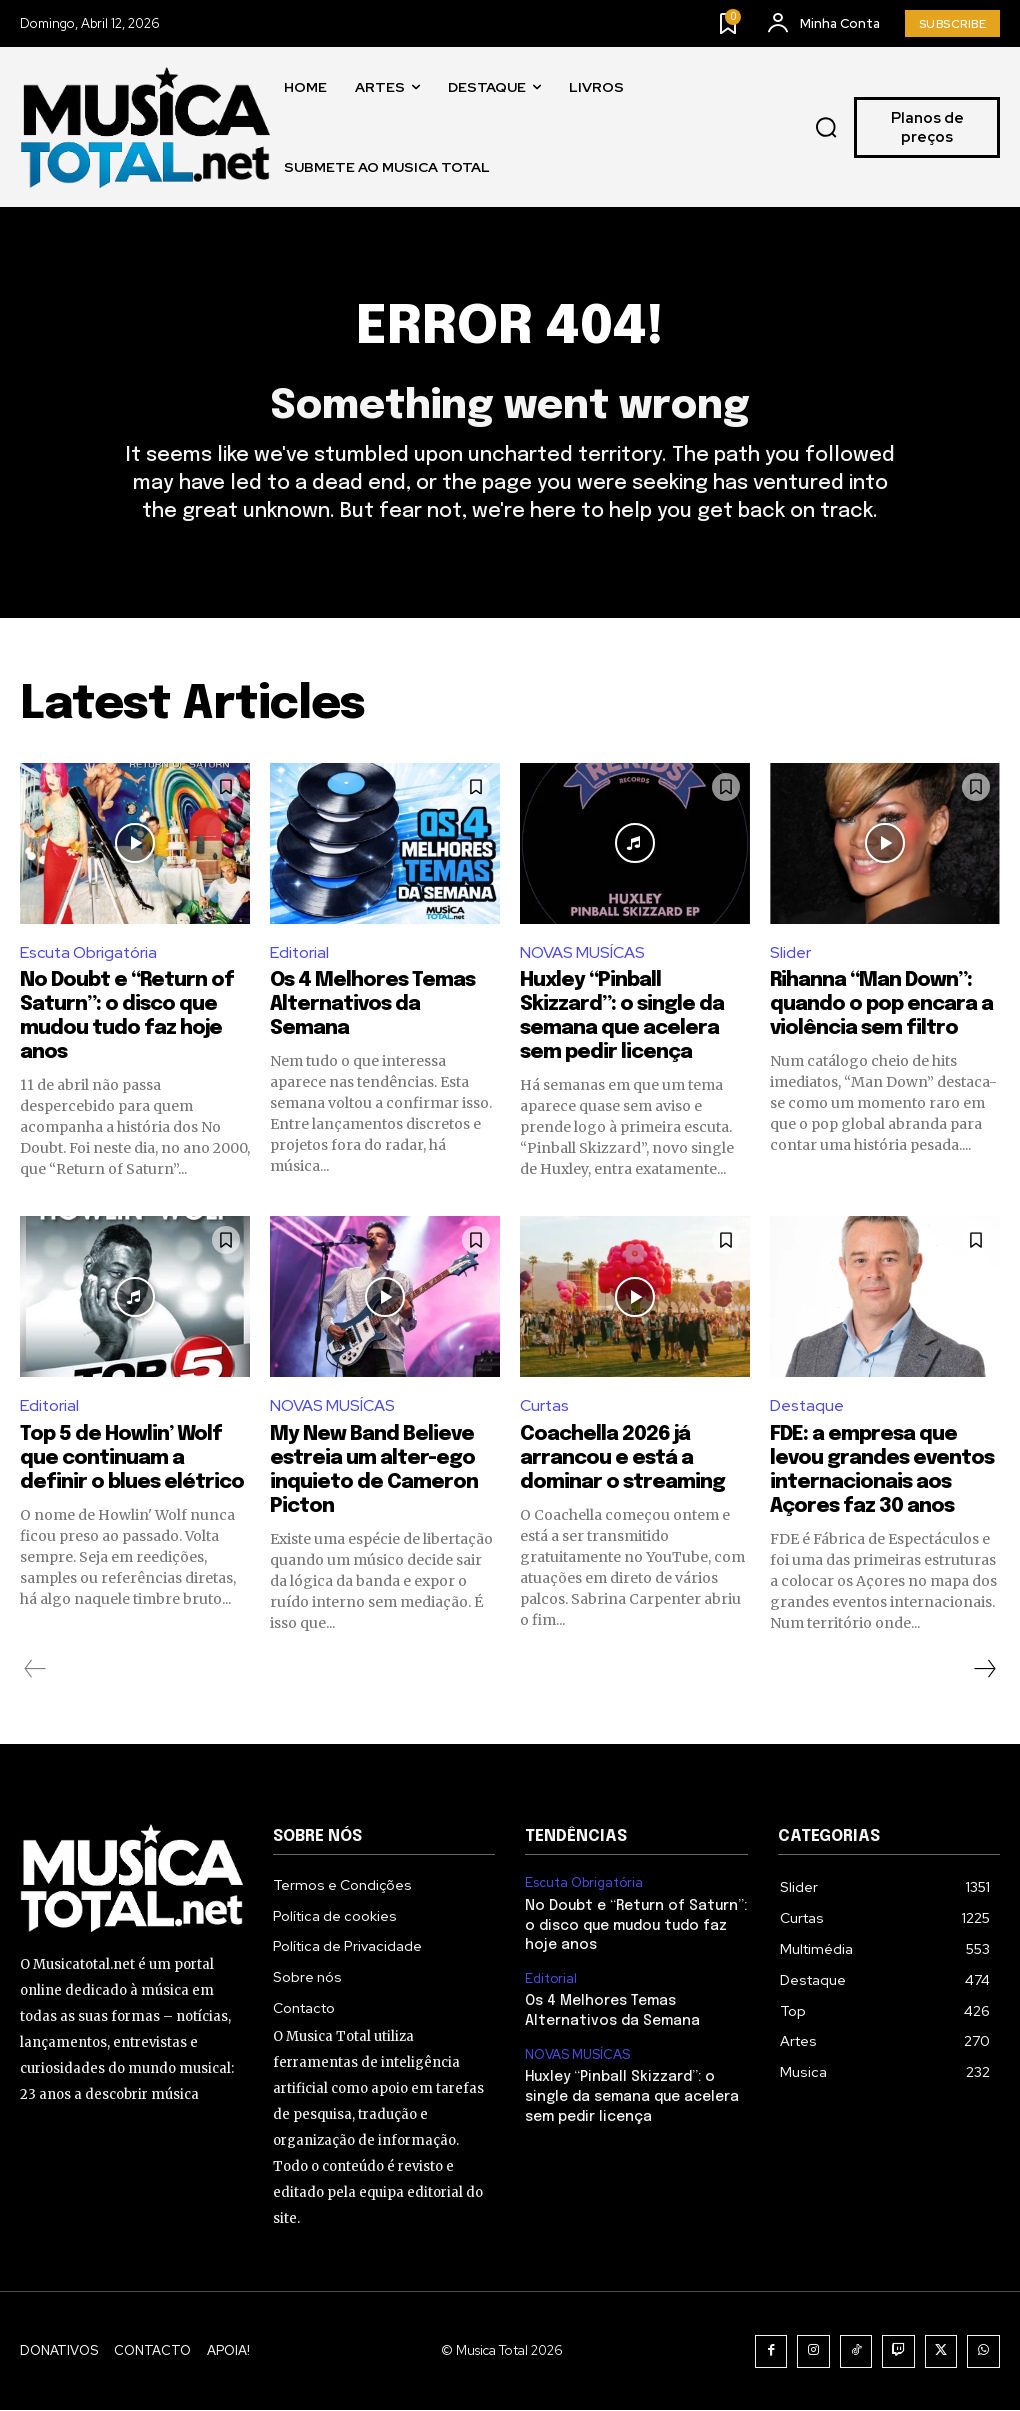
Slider (790, 952)
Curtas (545, 1406)
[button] (826, 128)
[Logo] (145, 127)
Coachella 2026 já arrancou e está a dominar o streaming (622, 1459)
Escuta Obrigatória (89, 952)
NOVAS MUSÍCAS (582, 952)
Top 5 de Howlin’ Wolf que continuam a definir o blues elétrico (132, 1459)
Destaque (807, 1406)
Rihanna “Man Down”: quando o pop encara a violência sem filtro (881, 1005)
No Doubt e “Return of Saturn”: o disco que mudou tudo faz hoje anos (636, 1926)
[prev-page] (35, 1670)
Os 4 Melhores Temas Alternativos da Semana (372, 1005)
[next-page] (984, 1670)
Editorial (300, 952)
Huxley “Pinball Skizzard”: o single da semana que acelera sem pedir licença (632, 2097)
